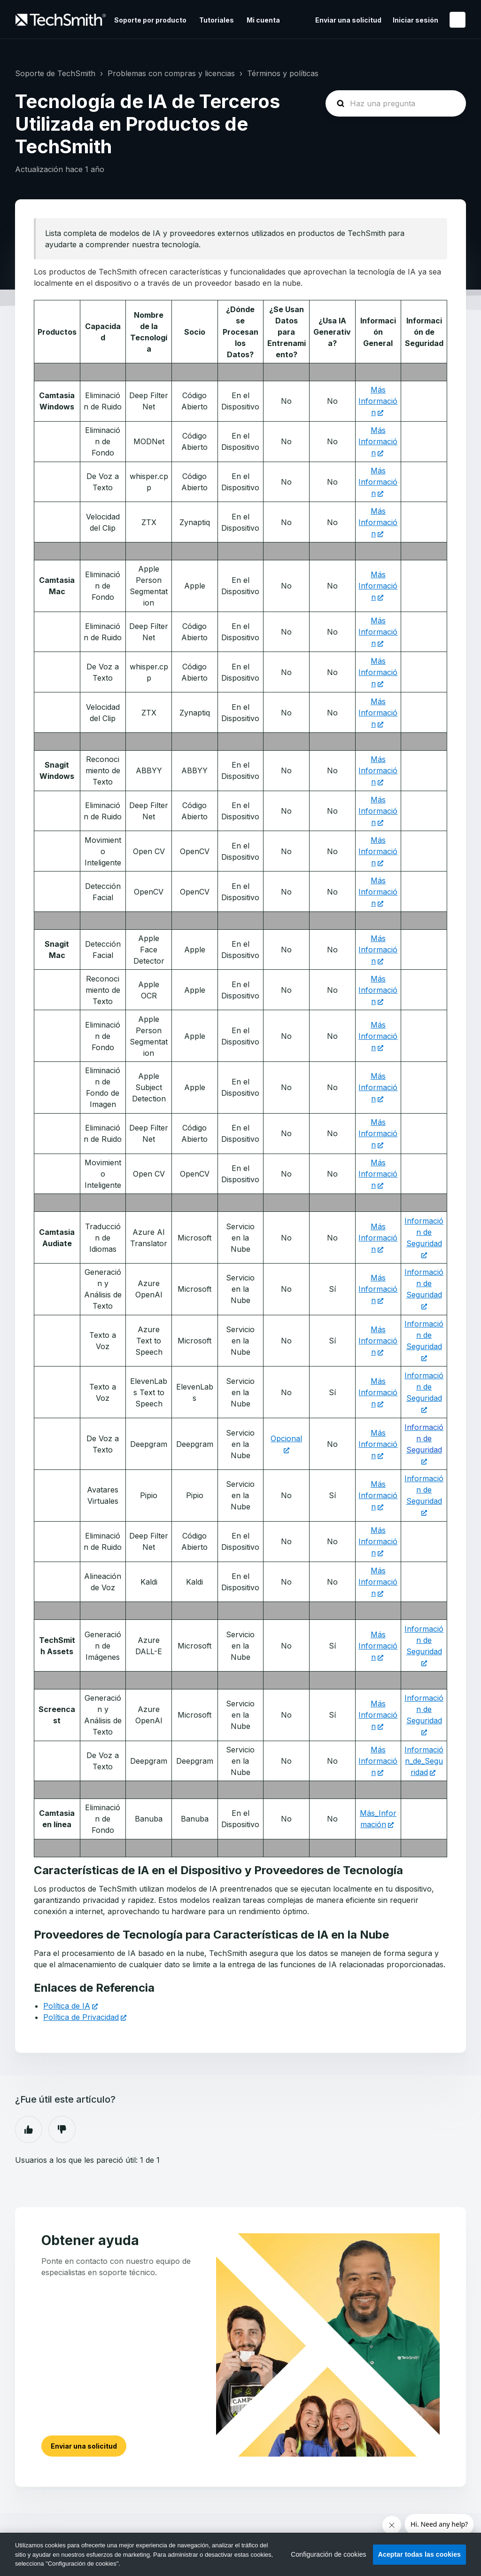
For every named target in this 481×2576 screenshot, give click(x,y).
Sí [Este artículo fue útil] (28, 2129)
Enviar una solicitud (348, 20)
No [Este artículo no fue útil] (62, 2129)
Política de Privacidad (81, 2017)
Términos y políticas (282, 73)
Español (457, 20)
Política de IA (66, 2006)
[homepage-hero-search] (396, 103)
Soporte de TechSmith (55, 73)
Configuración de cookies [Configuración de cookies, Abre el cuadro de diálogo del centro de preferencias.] (328, 2554)
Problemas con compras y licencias (171, 73)
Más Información (377, 401)
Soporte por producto (150, 20)
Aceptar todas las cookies (419, 2554)
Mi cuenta (263, 20)
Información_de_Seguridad (423, 1761)
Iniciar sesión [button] (415, 20)
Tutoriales (216, 20)
